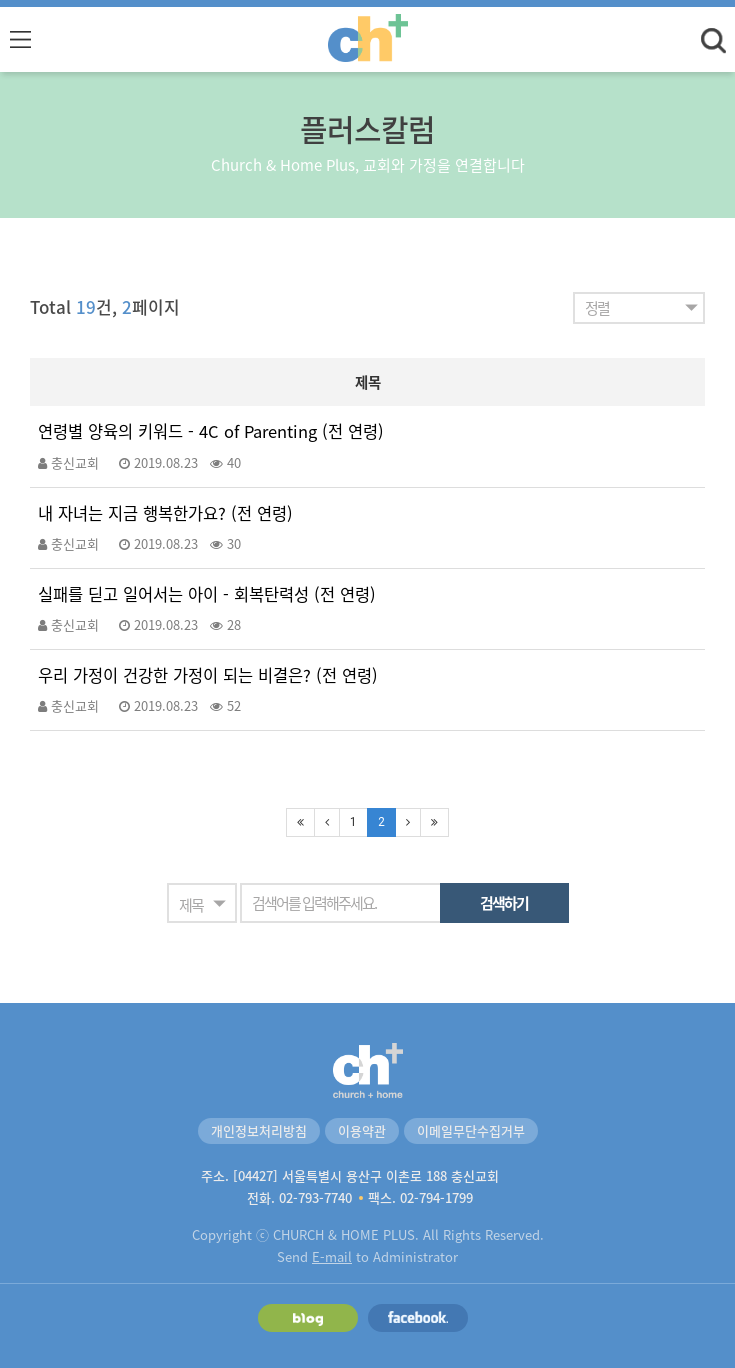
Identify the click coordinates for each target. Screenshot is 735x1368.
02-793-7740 (315, 1197)
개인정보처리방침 (259, 1130)
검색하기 (504, 903)
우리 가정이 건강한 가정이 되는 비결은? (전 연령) (208, 675)
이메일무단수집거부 (471, 1130)
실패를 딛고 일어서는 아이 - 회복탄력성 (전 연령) (207, 594)
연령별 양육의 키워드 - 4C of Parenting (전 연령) (211, 431)
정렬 (597, 308)
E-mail (332, 1256)
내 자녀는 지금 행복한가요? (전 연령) (165, 513)
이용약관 (362, 1130)
